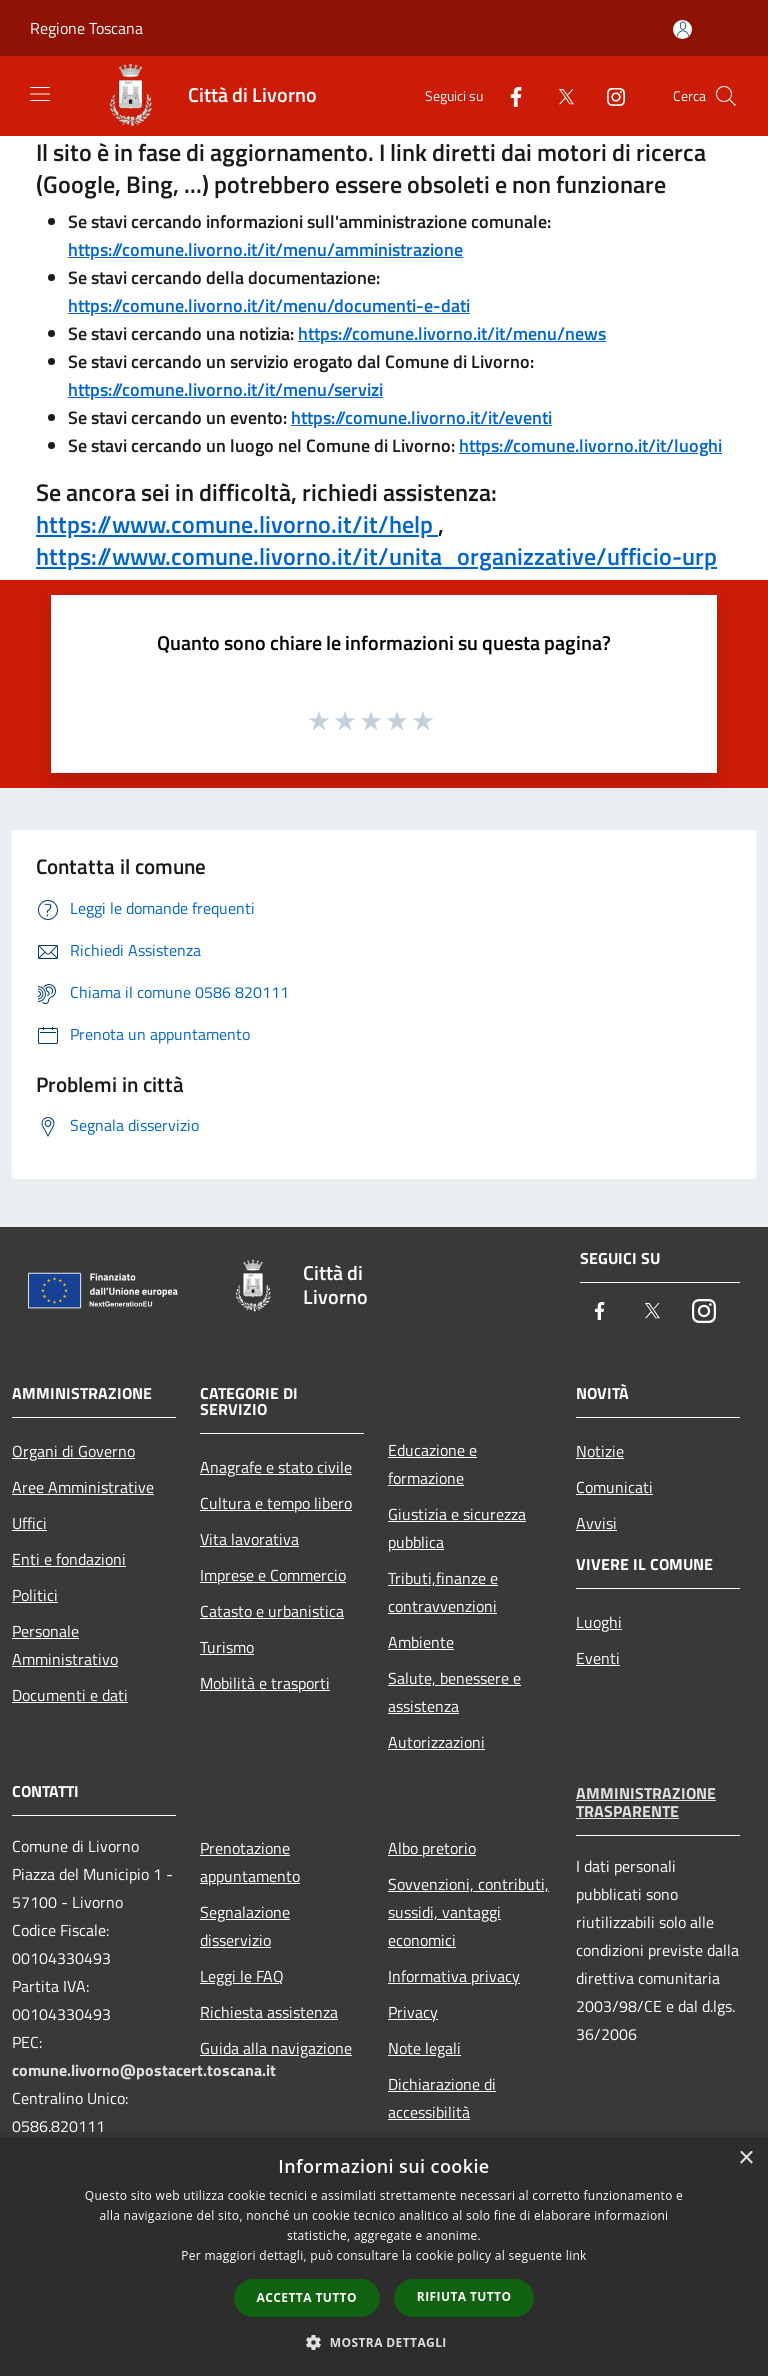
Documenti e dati (70, 1695)
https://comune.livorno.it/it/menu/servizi (225, 389)
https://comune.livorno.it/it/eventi (421, 417)
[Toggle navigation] (40, 94)
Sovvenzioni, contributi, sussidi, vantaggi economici (468, 1912)
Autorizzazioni (436, 1742)
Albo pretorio (432, 1848)
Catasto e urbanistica (272, 1611)
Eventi (598, 1658)
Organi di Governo (73, 1451)
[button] (384, 2342)
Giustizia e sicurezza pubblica (457, 1528)
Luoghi (599, 1622)
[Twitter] (558, 95)
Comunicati (614, 1487)
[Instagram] (608, 95)
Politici (35, 1595)
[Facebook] (508, 95)
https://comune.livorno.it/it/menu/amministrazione (265, 249)
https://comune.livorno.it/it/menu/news (452, 333)
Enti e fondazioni (69, 1559)
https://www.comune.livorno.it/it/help (237, 524)
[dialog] (384, 2256)
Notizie (600, 1451)
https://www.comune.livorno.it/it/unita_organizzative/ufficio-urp (376, 556)
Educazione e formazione (432, 1464)
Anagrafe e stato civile (276, 1467)
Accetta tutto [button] (307, 2297)
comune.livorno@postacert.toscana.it (144, 2070)
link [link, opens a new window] (576, 2255)
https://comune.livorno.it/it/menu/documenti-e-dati (269, 305)
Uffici (29, 1523)
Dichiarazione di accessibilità (442, 2098)
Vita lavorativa (249, 1539)
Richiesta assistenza (269, 2012)
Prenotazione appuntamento (250, 1862)
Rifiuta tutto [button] (464, 2296)
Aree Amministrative (83, 1487)
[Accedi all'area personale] (682, 29)
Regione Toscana (86, 28)
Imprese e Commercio (273, 1575)
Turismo (227, 1647)
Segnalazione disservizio (245, 1926)
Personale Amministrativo (65, 1645)
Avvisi (596, 1523)
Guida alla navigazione (276, 2048)
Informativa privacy (454, 1976)
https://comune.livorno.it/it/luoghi (590, 445)
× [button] (745, 2158)
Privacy (413, 2012)
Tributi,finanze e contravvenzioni (443, 1592)
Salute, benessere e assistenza (454, 1692)
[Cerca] (726, 96)
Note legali (424, 2048)
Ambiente (421, 1642)
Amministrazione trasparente (646, 1802)
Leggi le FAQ (242, 1976)
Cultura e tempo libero (276, 1503)
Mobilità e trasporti (265, 1683)
